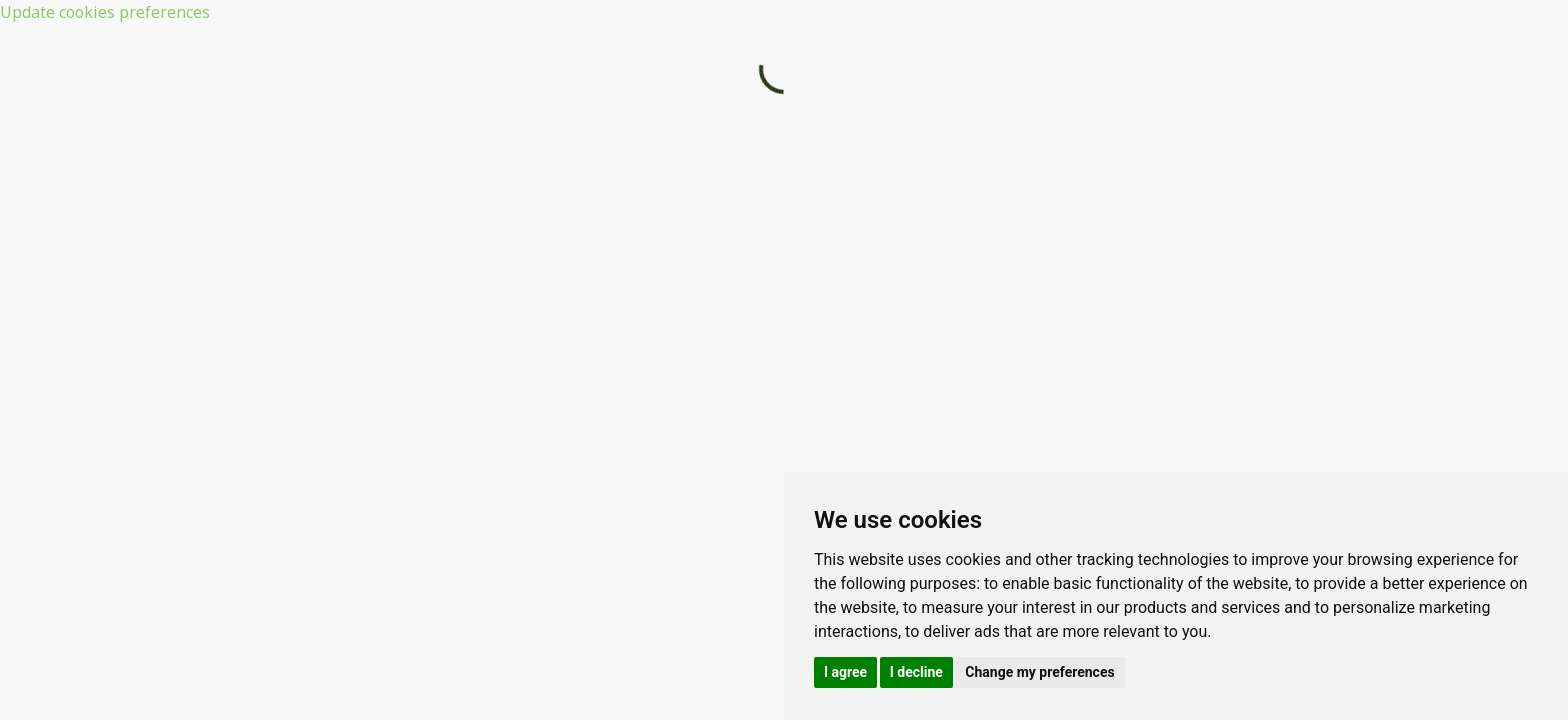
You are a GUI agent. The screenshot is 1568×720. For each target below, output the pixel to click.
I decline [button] (916, 672)
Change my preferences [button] (1039, 672)
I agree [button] (845, 672)
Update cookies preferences (105, 12)
